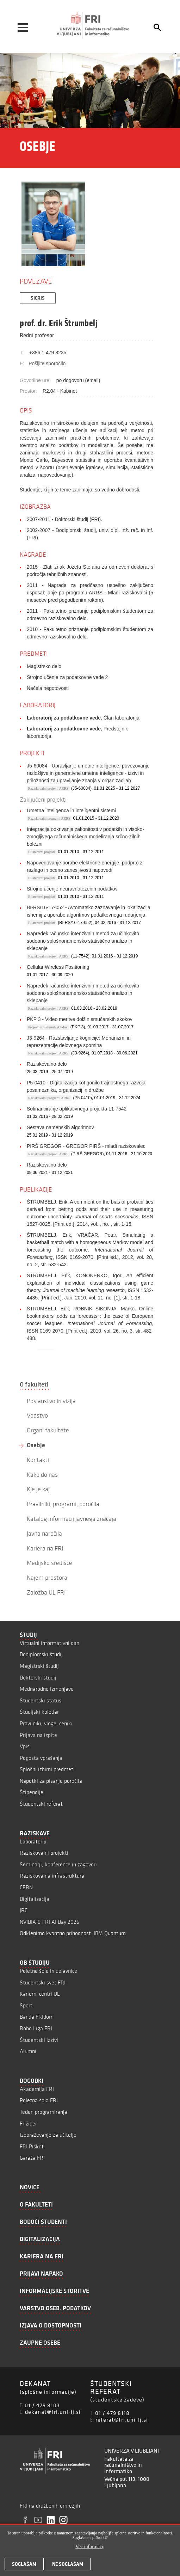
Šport (26, 2005)
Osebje (36, 1445)
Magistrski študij (39, 1666)
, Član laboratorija (83, 718)
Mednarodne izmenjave (47, 1688)
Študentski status (40, 1700)
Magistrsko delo (44, 666)
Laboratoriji (33, 1841)
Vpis (25, 1746)
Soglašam (24, 2564)
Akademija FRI (37, 2089)
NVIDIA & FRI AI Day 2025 (49, 1922)
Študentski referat (41, 1803)
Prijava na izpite (38, 1735)
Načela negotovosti (48, 688)
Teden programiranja (43, 2112)
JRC (23, 1910)
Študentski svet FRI (43, 1982)
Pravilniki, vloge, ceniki (46, 1723)
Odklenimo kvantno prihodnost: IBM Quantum (73, 1933)
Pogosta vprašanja (41, 1758)
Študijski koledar (39, 1711)
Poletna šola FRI (39, 2100)
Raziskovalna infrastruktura (52, 1875)
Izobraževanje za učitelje (48, 2134)
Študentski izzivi (39, 2040)
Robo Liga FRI (36, 2028)
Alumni (28, 2051)
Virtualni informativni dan (49, 1643)
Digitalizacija (34, 1899)
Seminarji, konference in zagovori (58, 1864)
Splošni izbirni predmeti (47, 1769)
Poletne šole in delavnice (48, 1971)
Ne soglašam (67, 2564)
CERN (26, 1887)
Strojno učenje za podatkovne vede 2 (67, 677)
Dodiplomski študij (41, 1654)
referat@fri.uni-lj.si (121, 2419)
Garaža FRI (32, 2157)
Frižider (28, 2123)
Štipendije (31, 1792)
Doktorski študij (38, 1677)
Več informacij (90, 2546)
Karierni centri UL (40, 1993)
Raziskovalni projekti (44, 1852)
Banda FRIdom (37, 2016)
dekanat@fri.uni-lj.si (53, 2411)
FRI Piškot (32, 2146)
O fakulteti (34, 1384)
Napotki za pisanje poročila (51, 1780)
